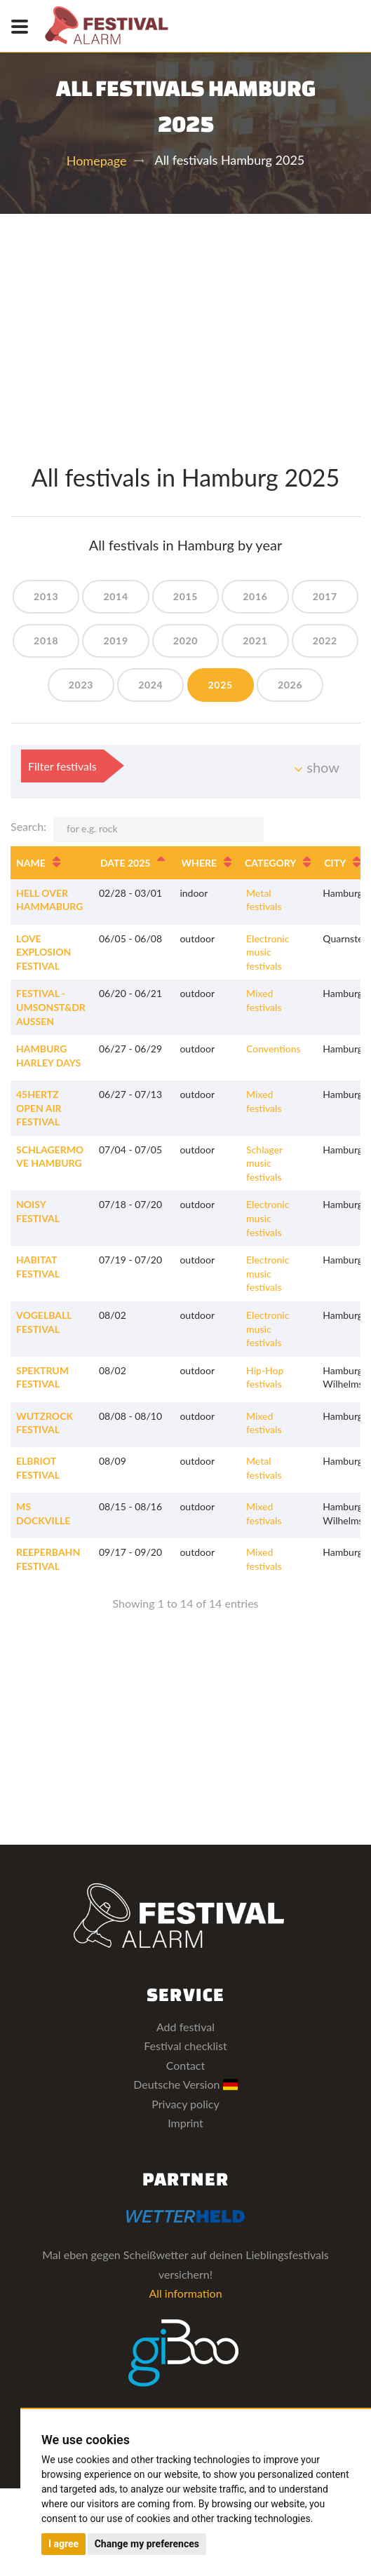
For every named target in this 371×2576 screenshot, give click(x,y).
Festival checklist (185, 2045)
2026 (290, 685)
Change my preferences (147, 2543)
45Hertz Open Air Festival (39, 1107)
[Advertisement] (185, 319)
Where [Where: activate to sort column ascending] (199, 863)
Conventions (273, 1049)
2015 (185, 596)
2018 (46, 640)
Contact (185, 2065)
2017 (325, 596)
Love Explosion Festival (43, 952)
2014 (115, 596)
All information (185, 2293)
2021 (255, 640)
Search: (137, 829)
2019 (115, 640)
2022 (325, 640)
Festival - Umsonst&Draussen (51, 1006)
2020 (185, 640)
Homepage (97, 160)
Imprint (185, 2122)
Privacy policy (185, 2103)
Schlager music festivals (264, 1163)
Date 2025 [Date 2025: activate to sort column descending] (125, 863)
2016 (255, 596)
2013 (46, 596)
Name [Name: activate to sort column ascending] (31, 863)
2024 (150, 685)
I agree (63, 2543)
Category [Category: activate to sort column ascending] (270, 863)
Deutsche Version (185, 2084)
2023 (81, 685)
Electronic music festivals (267, 952)
